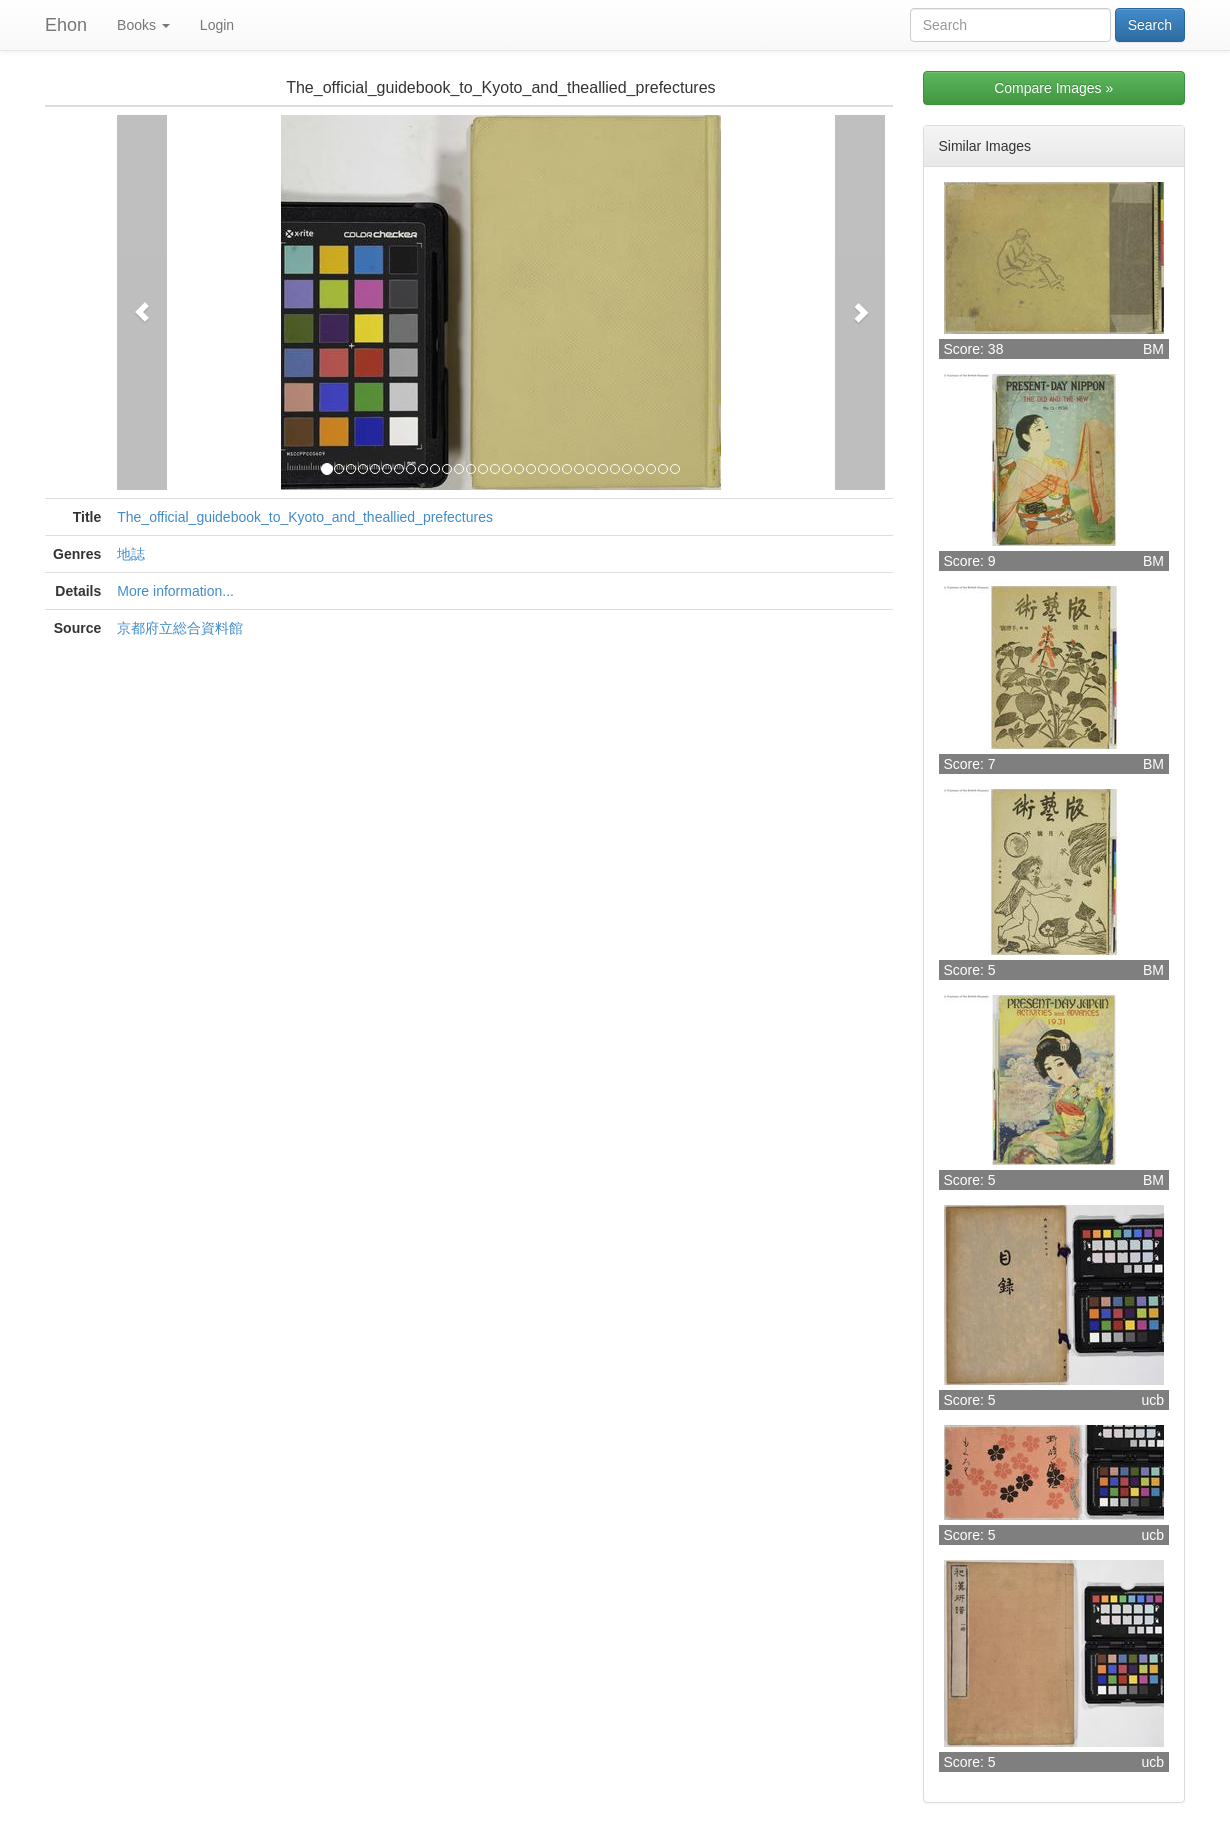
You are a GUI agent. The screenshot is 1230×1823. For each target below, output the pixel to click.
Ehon (66, 25)
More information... (175, 591)
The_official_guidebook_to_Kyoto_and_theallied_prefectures (305, 517)
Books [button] (143, 25)
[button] (142, 302)
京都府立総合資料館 (180, 628)
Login (217, 25)
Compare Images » (1053, 88)
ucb (1152, 1400)
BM (1153, 349)
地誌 (131, 554)
